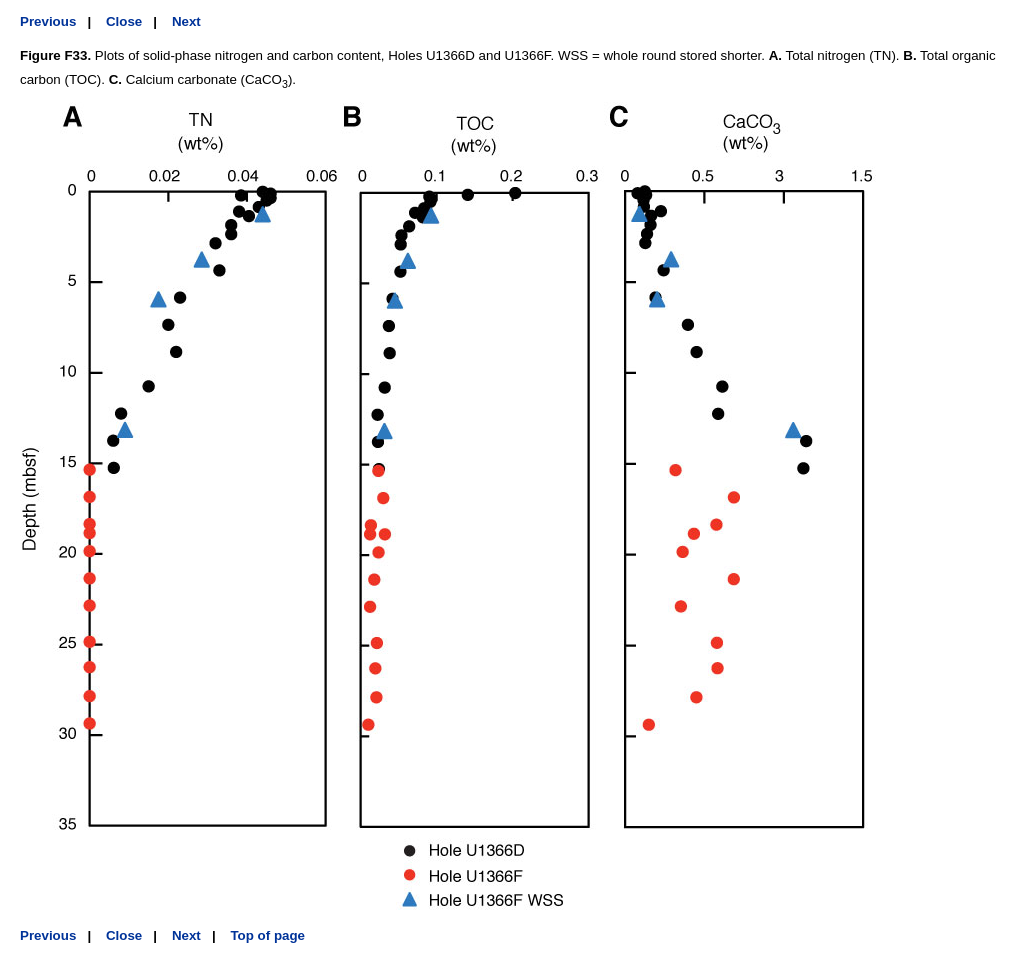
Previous (48, 21)
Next (186, 21)
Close (124, 21)
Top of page (267, 935)
